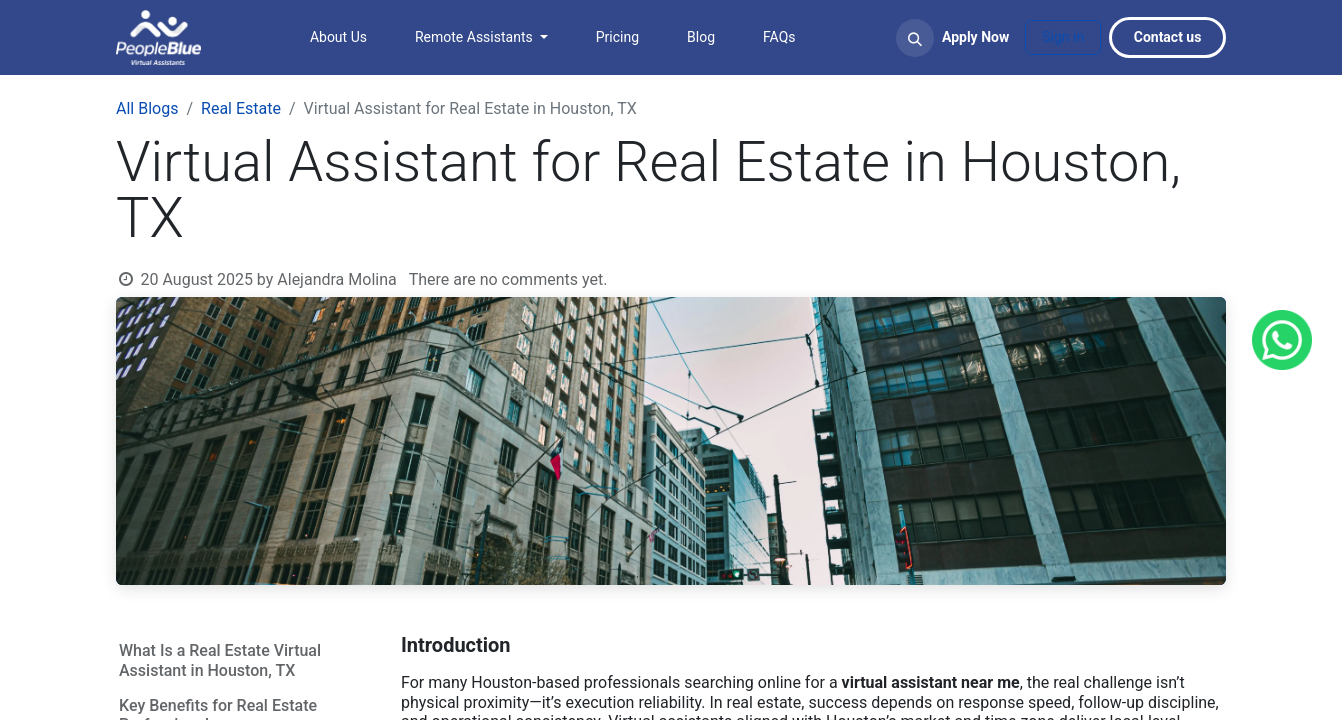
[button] (915, 38)
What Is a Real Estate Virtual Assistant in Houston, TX (220, 660)
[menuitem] (338, 37)
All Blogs (147, 108)
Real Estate (241, 108)
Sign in (1063, 37)
